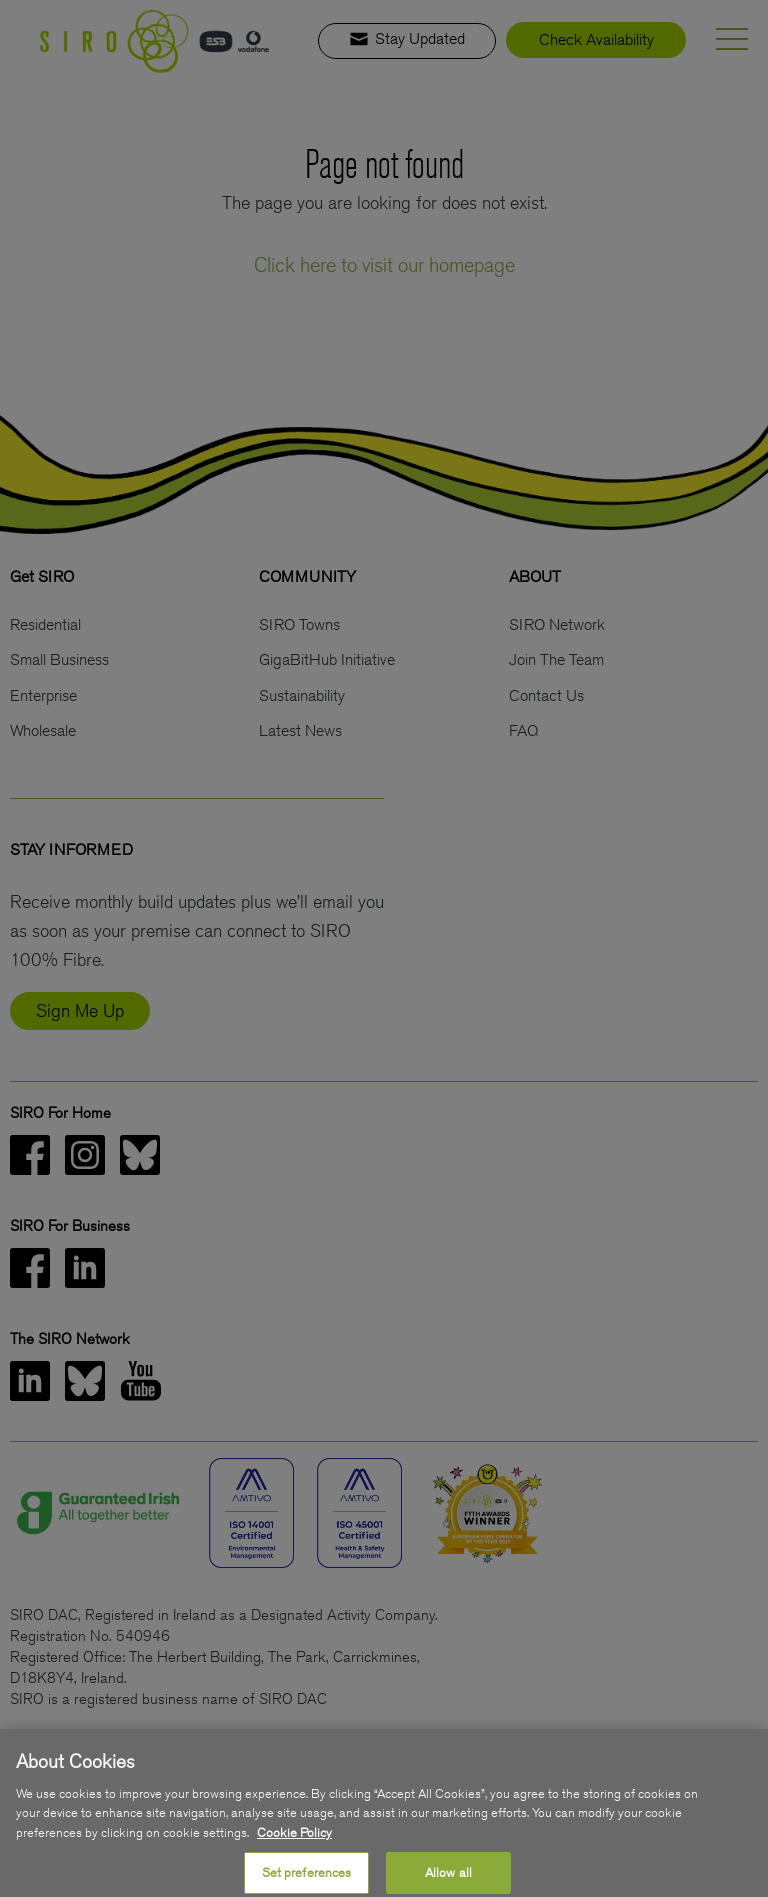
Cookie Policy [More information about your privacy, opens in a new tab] (294, 1847)
